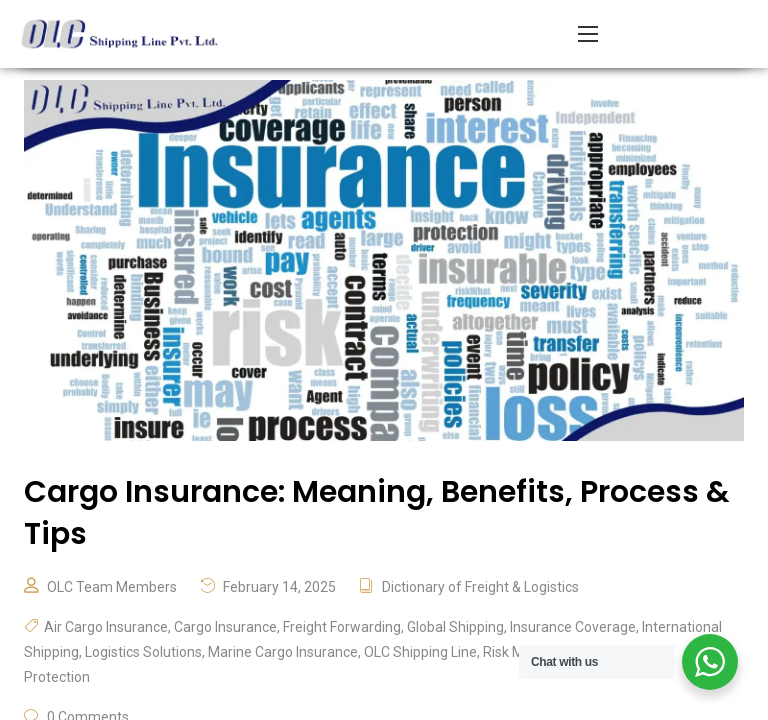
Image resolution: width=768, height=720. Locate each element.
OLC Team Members (112, 587)
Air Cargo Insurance (106, 627)
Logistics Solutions (143, 652)
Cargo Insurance (225, 627)
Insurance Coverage (573, 627)
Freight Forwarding (342, 627)
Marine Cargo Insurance (283, 652)
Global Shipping (455, 627)
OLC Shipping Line (420, 652)
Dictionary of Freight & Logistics (480, 587)
